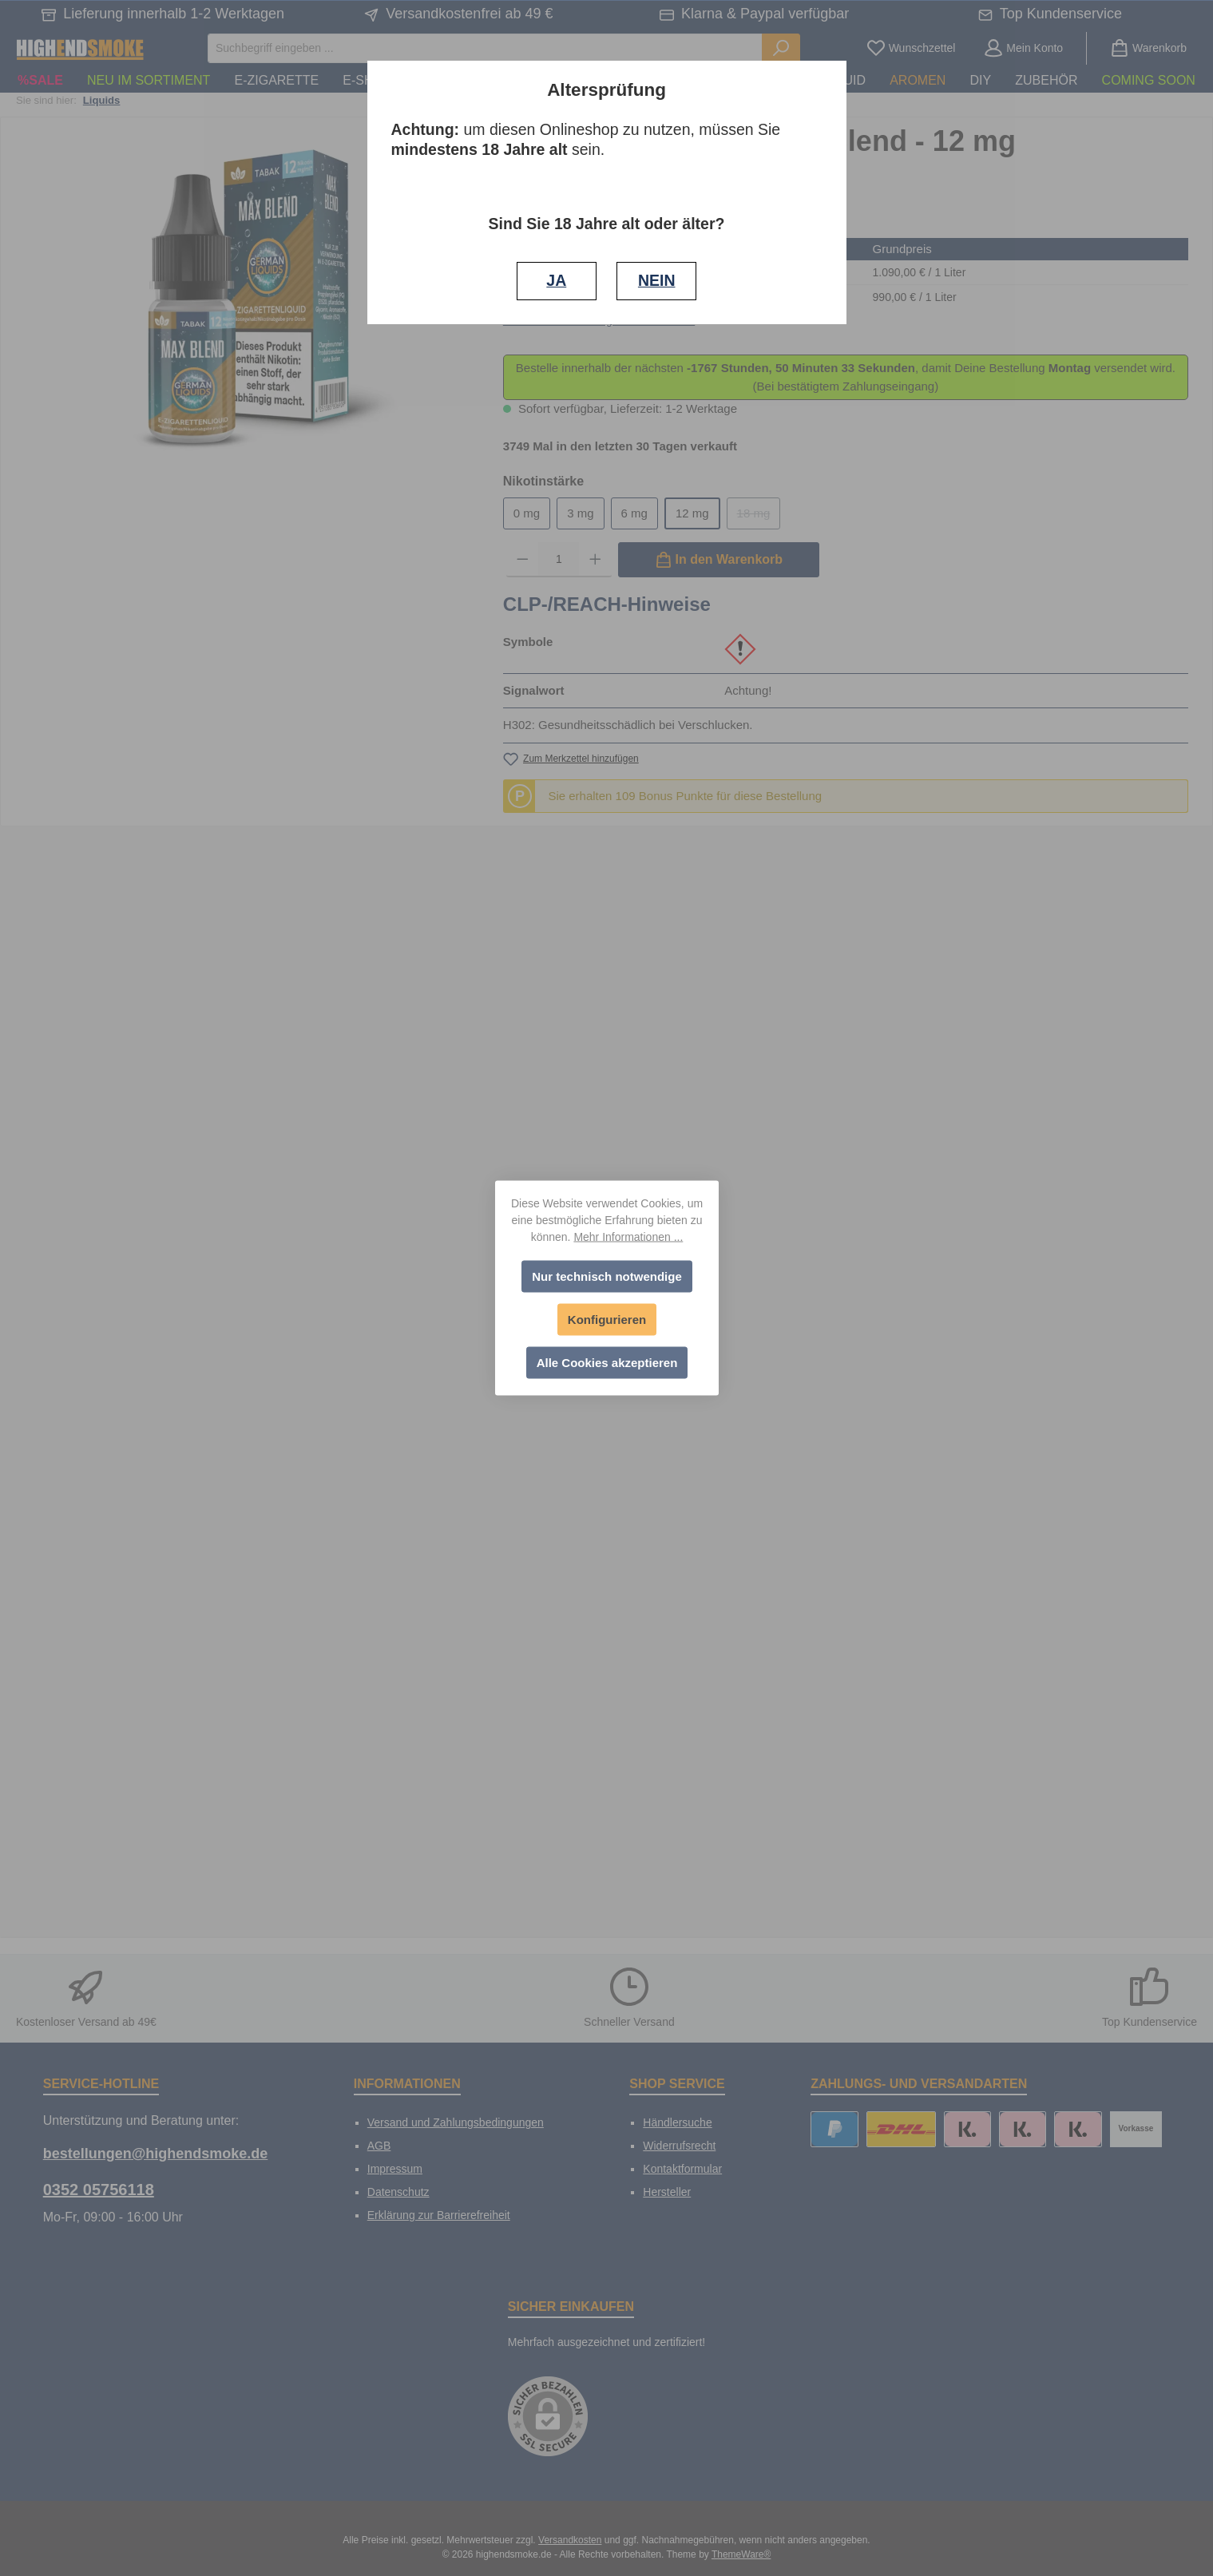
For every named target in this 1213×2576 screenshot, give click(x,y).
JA (556, 280)
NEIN (657, 280)
